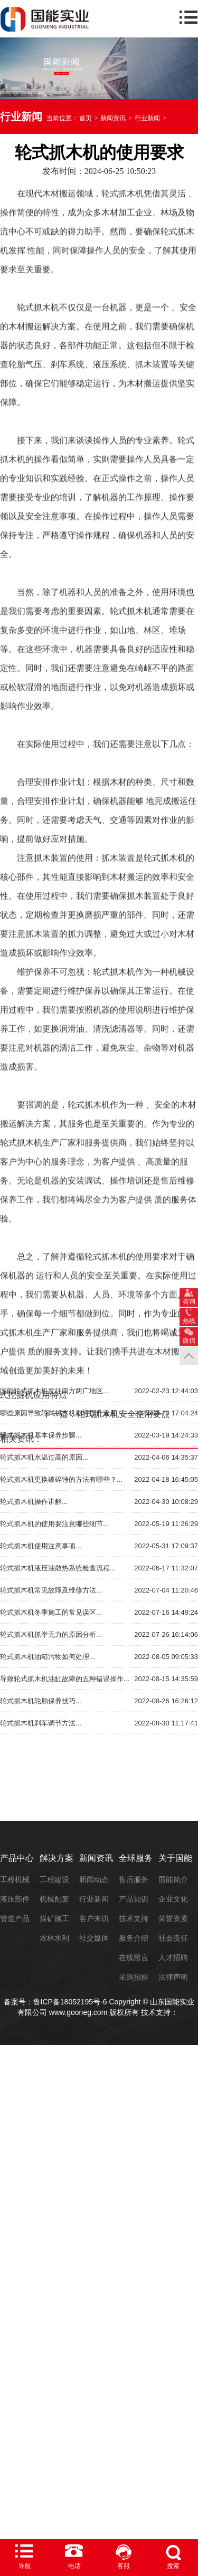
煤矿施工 (54, 1918)
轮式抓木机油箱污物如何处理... (47, 1536)
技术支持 (133, 1918)
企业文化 (173, 1899)
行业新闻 (147, 119)
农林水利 (54, 1938)
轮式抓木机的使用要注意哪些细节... (54, 1403)
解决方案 (56, 1858)
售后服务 (133, 1879)
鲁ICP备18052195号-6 (70, 2002)
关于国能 (175, 1858)
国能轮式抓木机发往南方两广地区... (54, 1270)
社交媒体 (94, 1938)
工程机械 (15, 1879)
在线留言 (133, 1957)
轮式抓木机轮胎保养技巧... (40, 1580)
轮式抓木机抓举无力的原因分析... (51, 1514)
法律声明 (173, 1977)
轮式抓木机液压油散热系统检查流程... (58, 1447)
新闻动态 (94, 1879)
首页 (85, 119)
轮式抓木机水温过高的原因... (44, 1336)
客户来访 (94, 1918)
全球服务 (136, 1858)
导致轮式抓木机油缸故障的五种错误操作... (64, 1558)
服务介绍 (133, 1938)
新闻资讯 (113, 119)
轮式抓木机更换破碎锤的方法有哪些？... (61, 1359)
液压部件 (15, 1899)
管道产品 (15, 1918)
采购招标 (133, 1977)
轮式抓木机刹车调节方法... (40, 1602)
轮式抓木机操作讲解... (34, 1381)
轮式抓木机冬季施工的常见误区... (51, 1492)
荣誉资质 (173, 1918)
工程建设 (54, 1879)
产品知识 (133, 1899)
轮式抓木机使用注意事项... (40, 1425)
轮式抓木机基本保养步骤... (40, 1314)
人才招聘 (173, 1957)
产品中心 (17, 1858)
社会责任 (173, 1938)
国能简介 (173, 1879)
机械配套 (54, 1899)
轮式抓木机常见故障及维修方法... (51, 1469)
